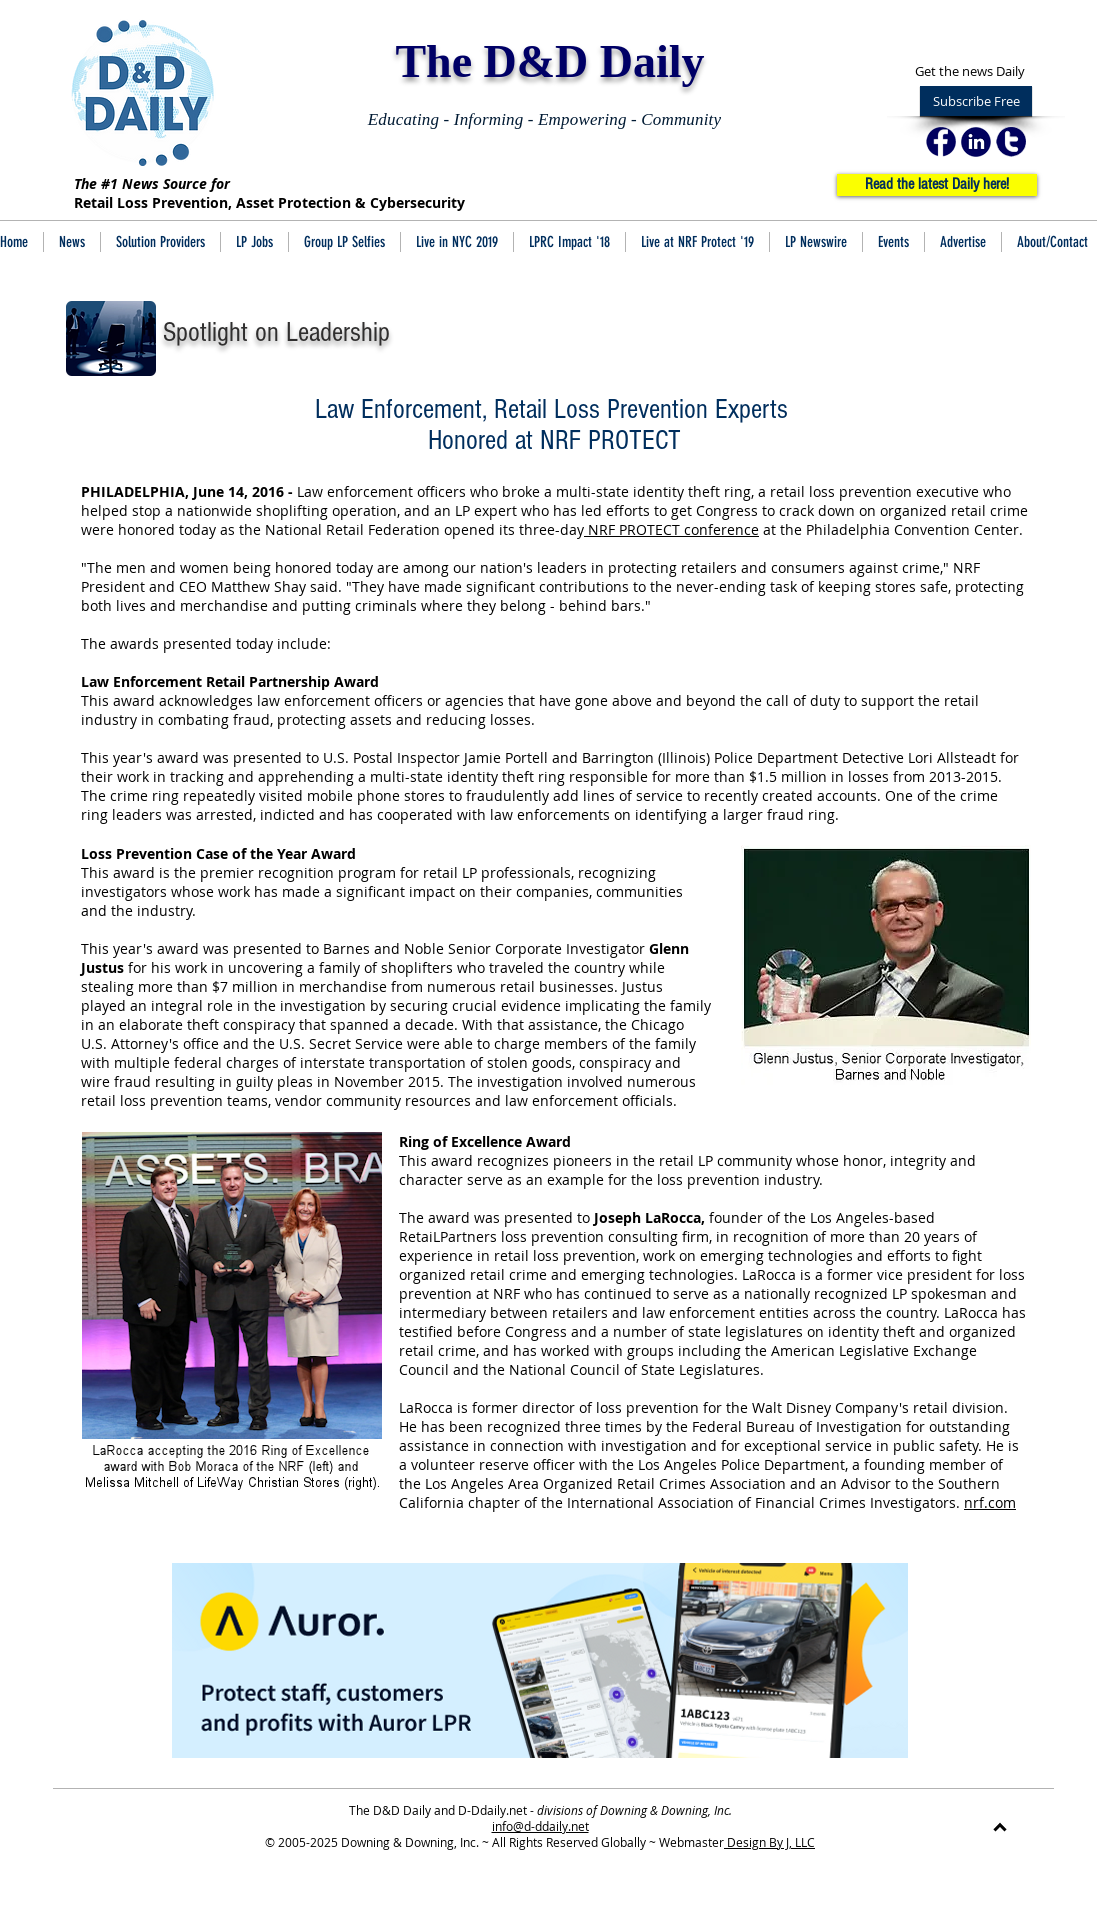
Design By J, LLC (769, 1842)
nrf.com (990, 1502)
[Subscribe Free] (976, 101)
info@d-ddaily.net (540, 1826)
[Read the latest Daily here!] (937, 185)
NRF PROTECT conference (671, 529)
